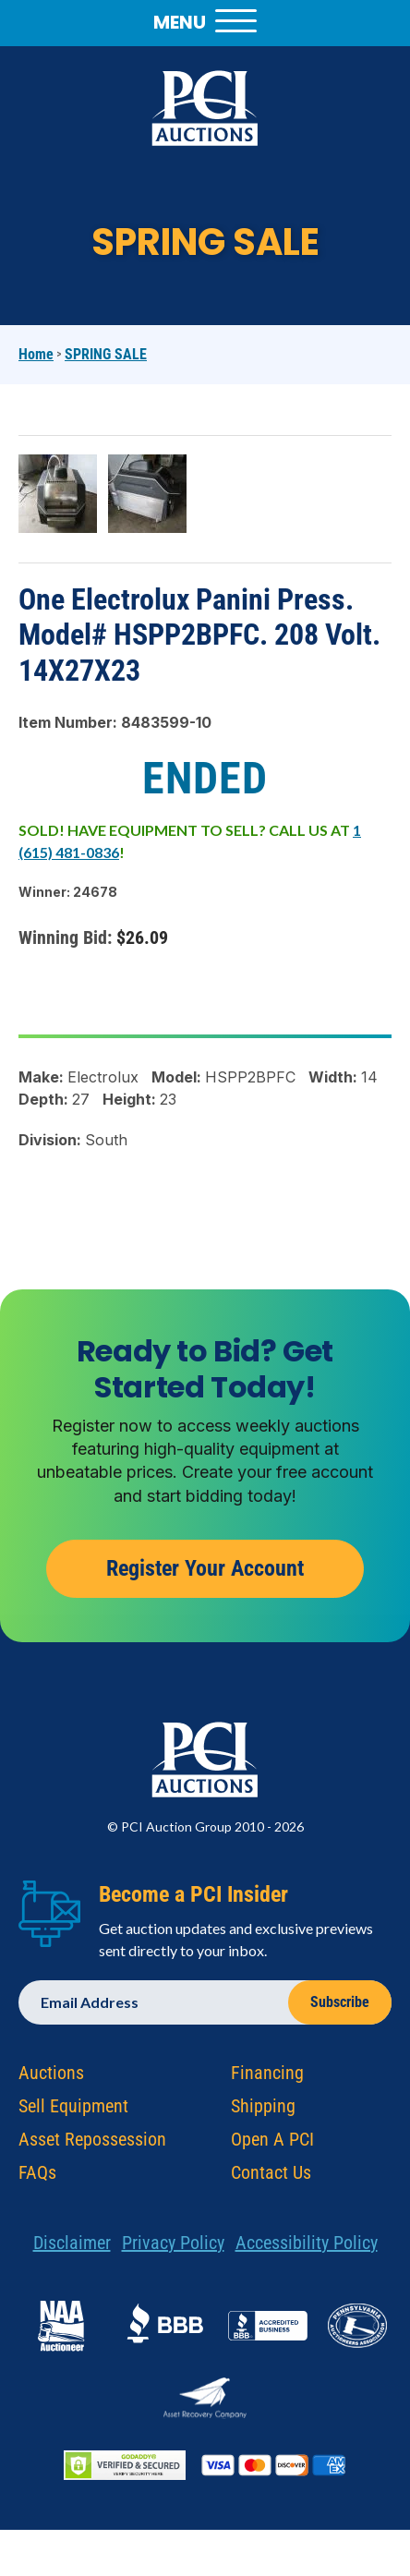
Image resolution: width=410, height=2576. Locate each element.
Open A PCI (272, 2144)
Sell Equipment (73, 2110)
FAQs (37, 2177)
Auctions (51, 2077)
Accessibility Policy (306, 2247)
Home (36, 354)
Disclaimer (72, 2247)
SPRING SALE (106, 354)
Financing (267, 2077)
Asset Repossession (92, 2144)
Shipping (263, 2110)
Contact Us (271, 2177)
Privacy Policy (173, 2247)
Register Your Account (205, 1573)
